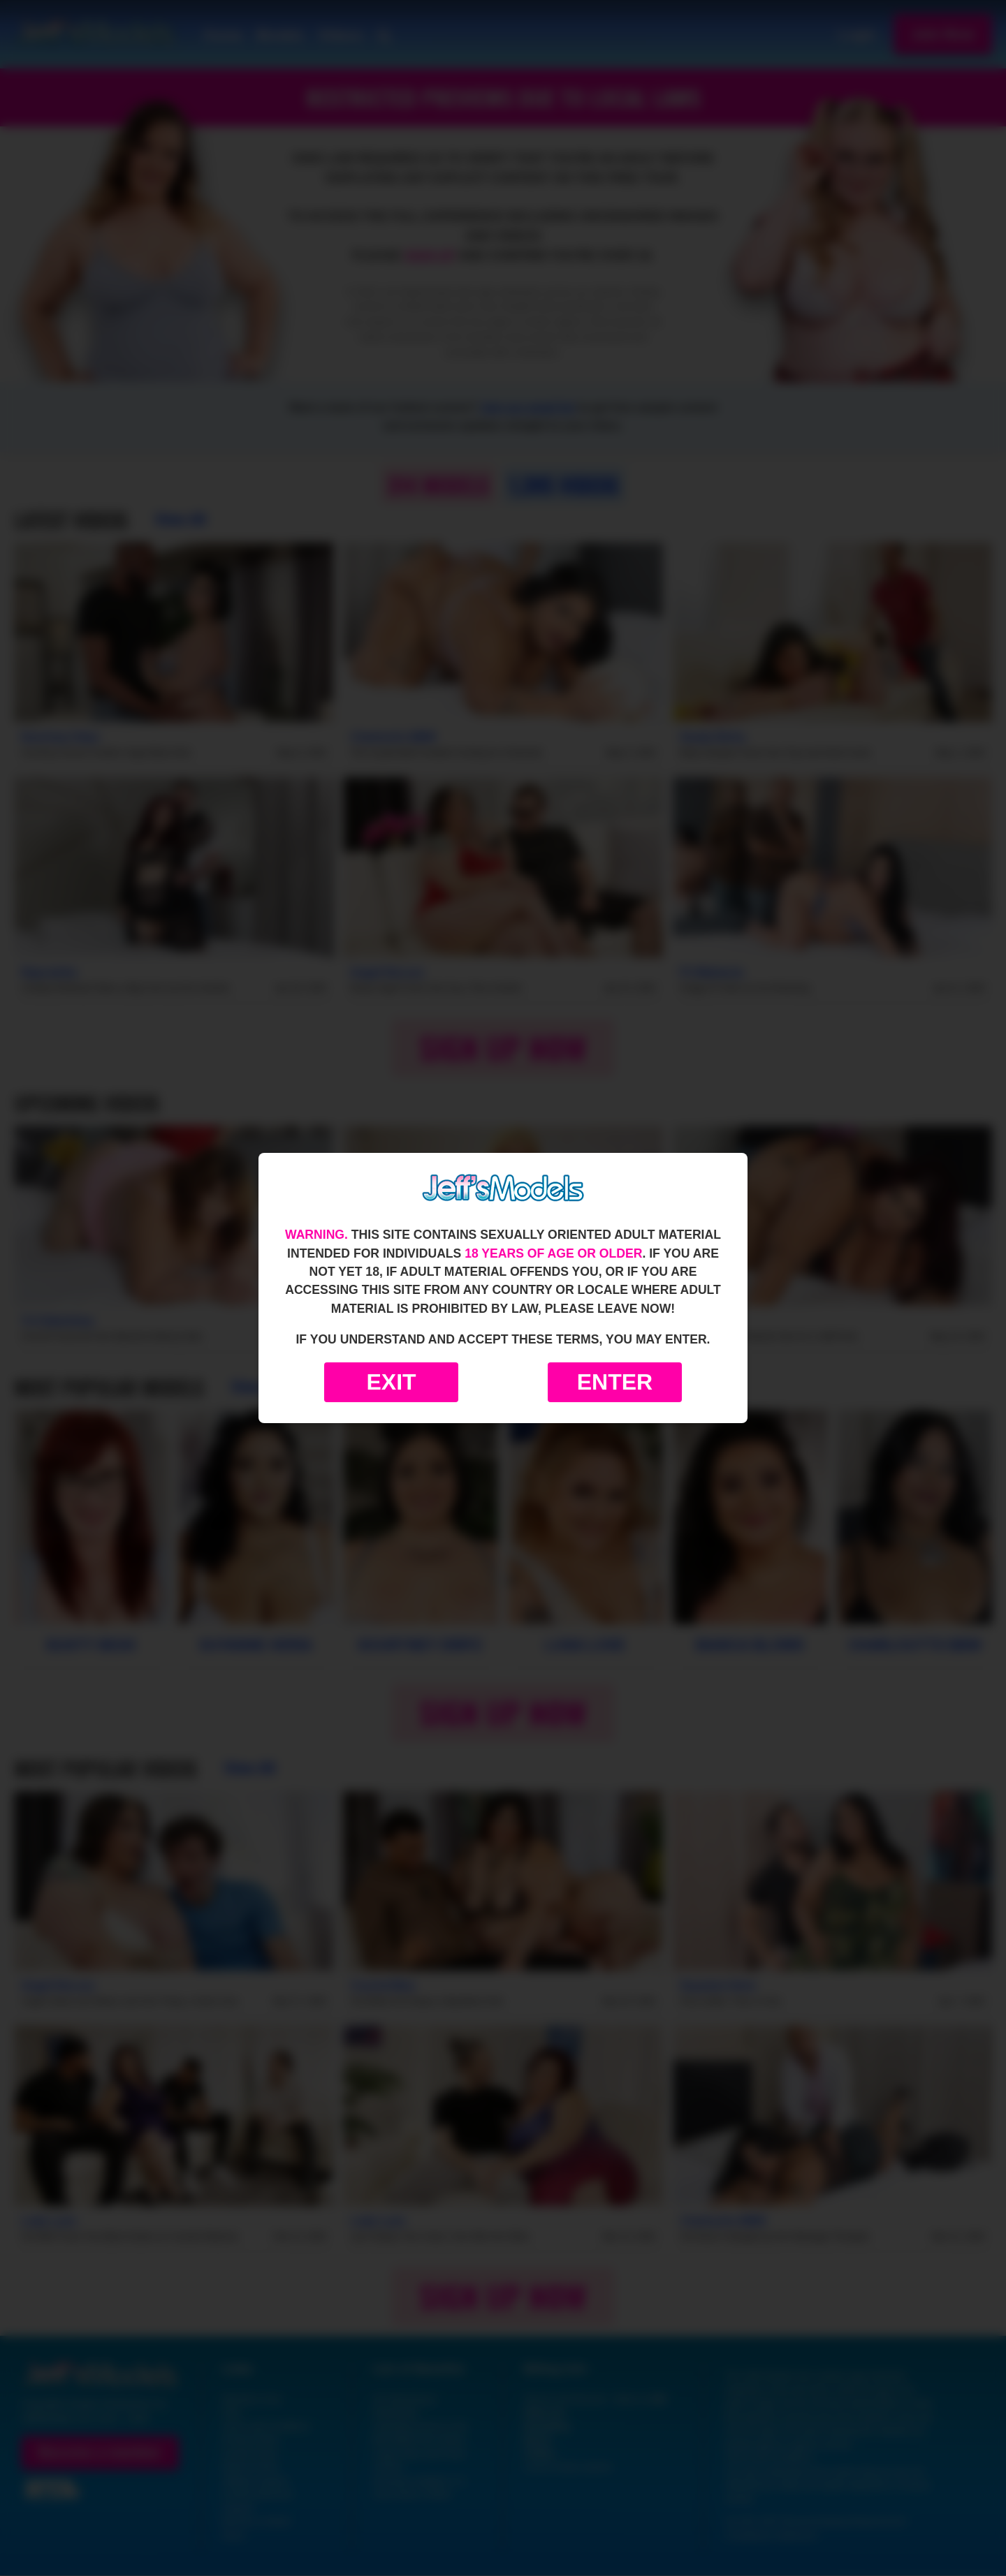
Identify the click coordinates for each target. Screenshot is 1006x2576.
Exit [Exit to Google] (391, 1381)
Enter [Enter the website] (615, 1381)
